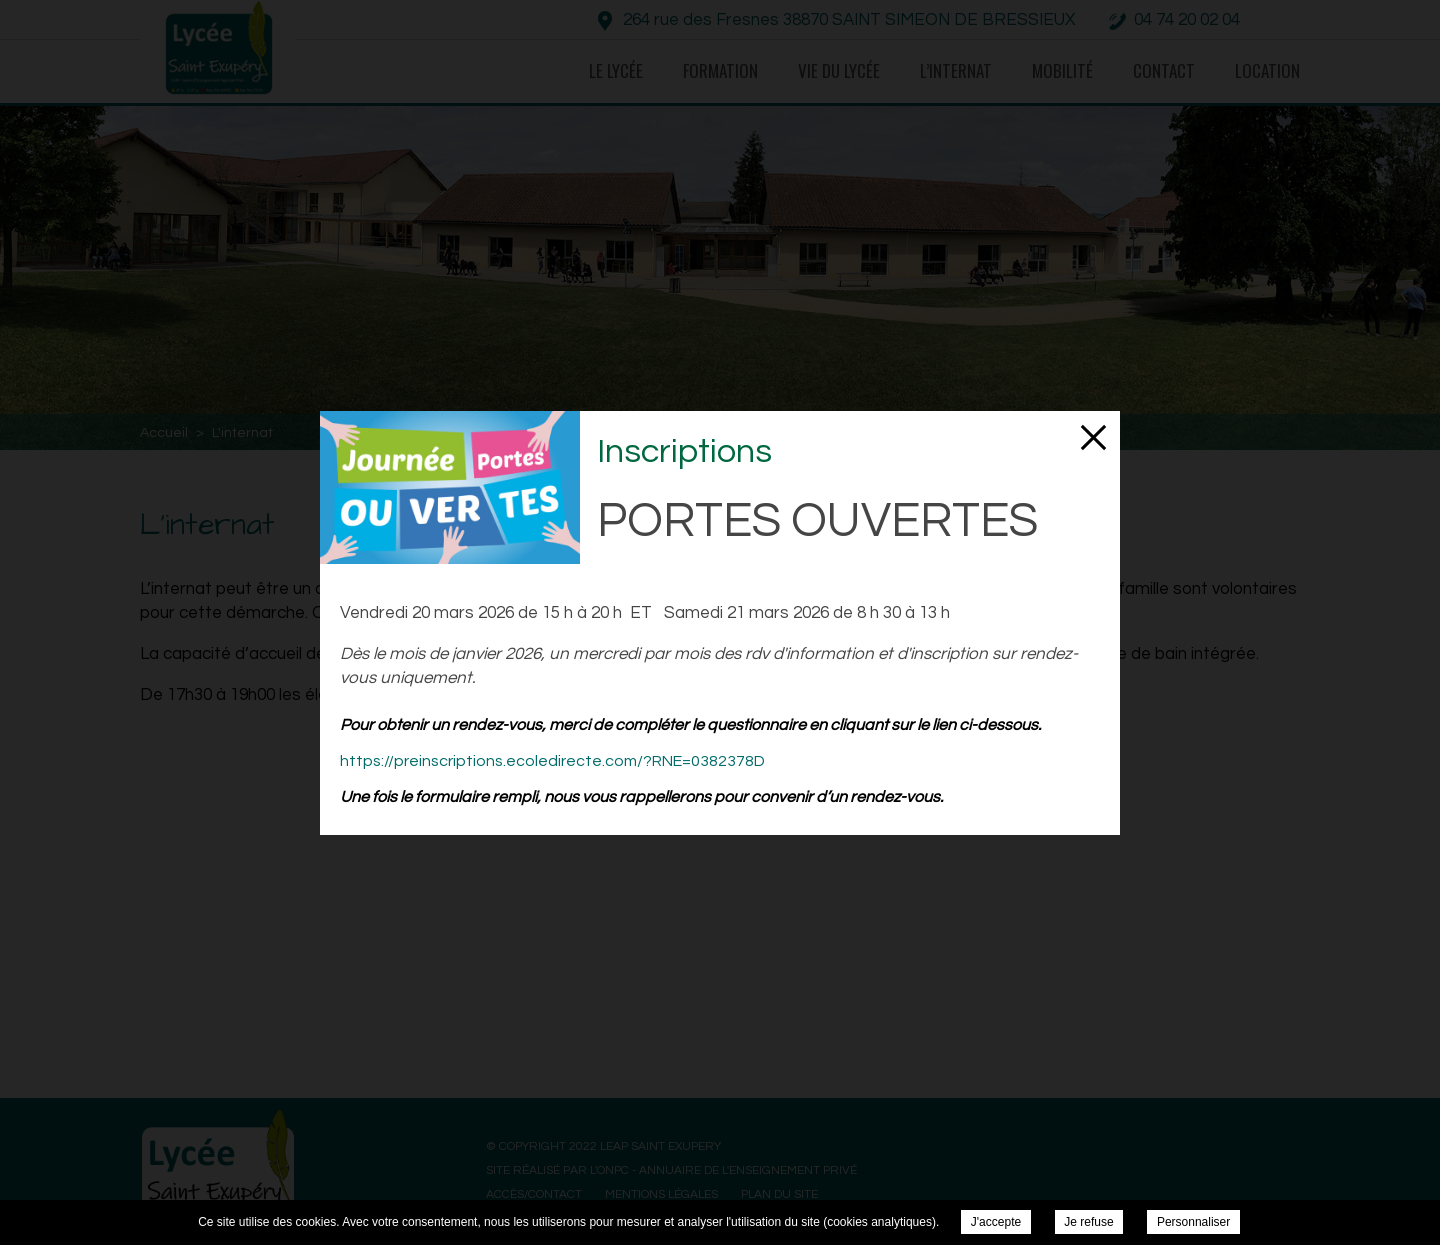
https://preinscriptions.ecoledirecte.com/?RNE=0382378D (552, 761)
